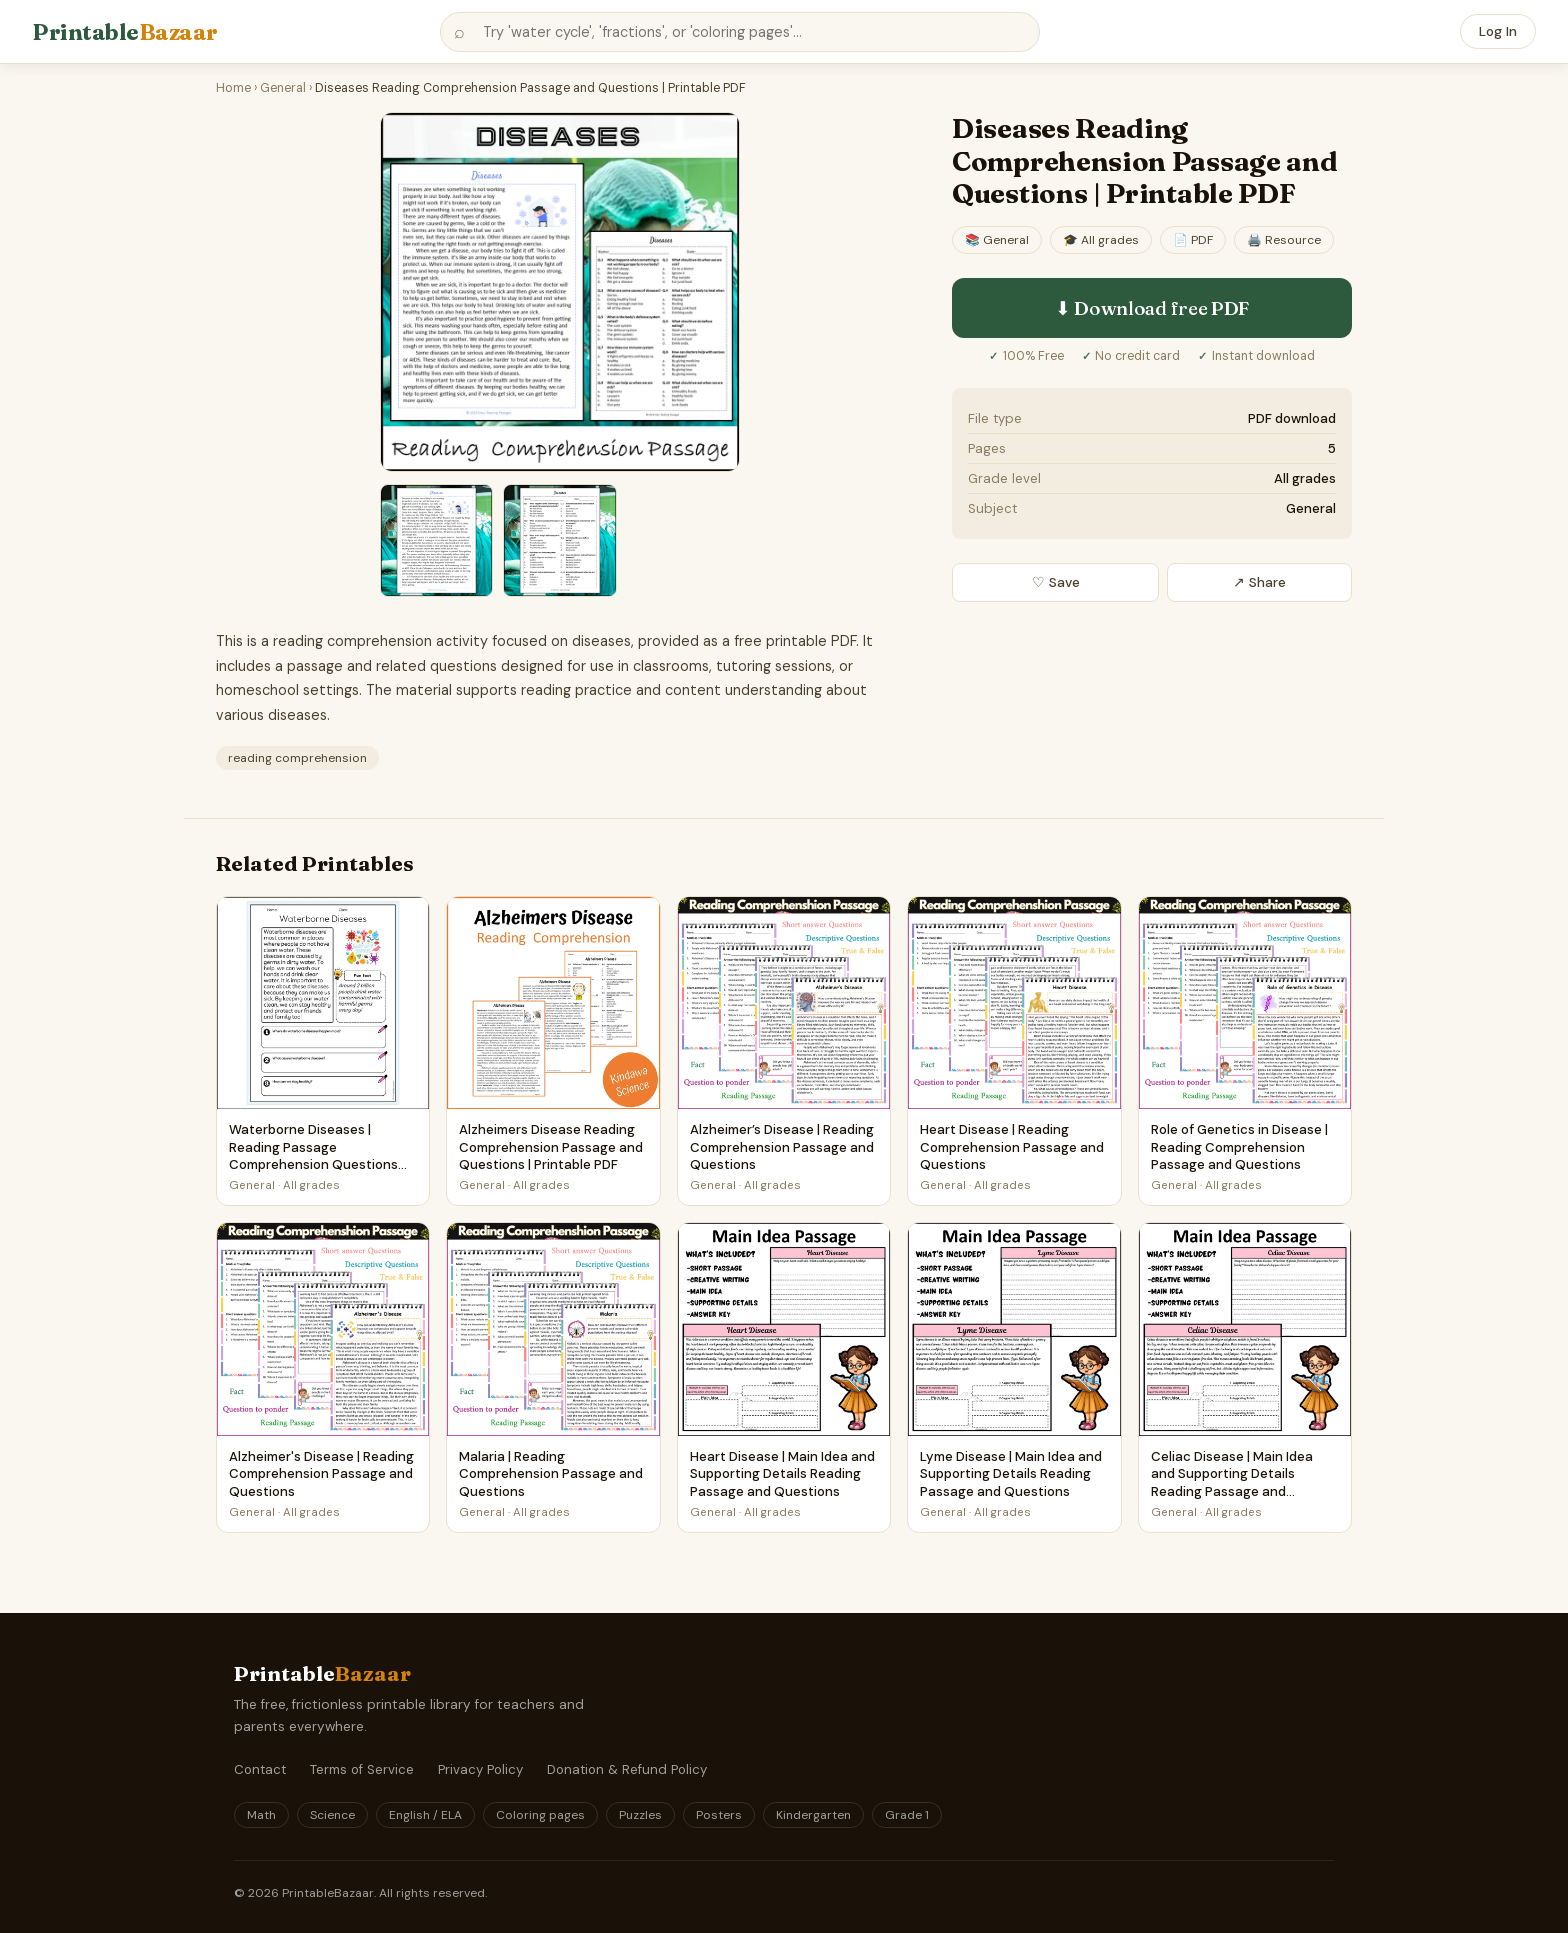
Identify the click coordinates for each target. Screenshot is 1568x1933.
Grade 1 (907, 1815)
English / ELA (425, 1815)
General (283, 88)
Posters (719, 1815)
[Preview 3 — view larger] (559, 540)
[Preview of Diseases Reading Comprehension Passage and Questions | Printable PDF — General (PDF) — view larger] (560, 292)
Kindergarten (813, 1815)
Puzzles (640, 1815)
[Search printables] (740, 32)
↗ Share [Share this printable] (1259, 582)
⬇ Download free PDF (1152, 308)
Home (233, 88)
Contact (260, 1769)
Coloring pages (540, 1815)
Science (332, 1815)
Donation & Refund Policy (627, 1769)
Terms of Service (362, 1769)
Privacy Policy (480, 1769)
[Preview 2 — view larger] (436, 540)
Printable (125, 32)
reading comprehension (297, 758)
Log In (1498, 31)
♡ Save (1056, 582)
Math (261, 1815)
